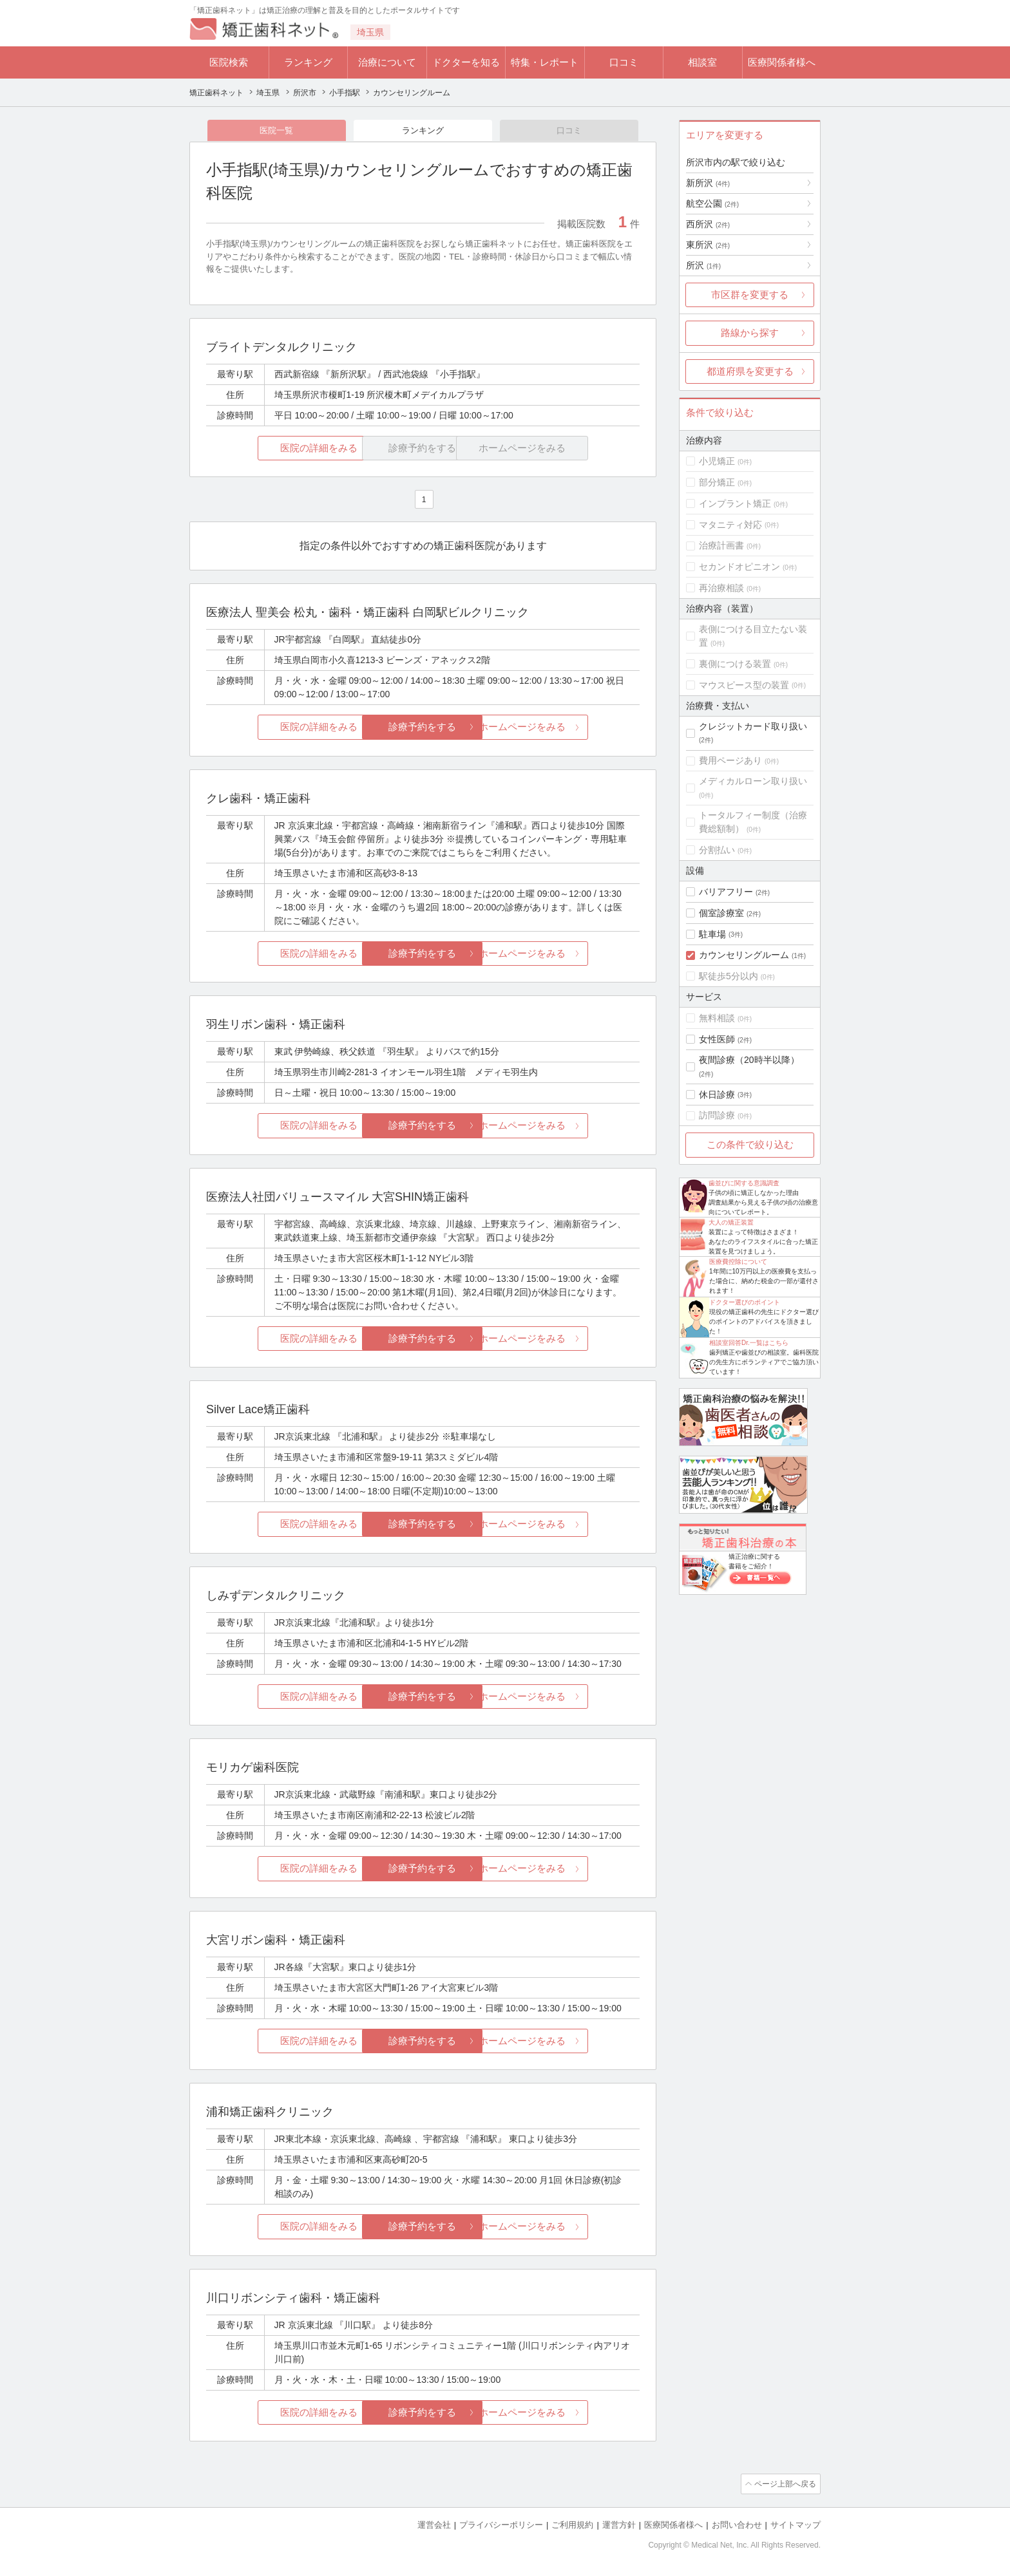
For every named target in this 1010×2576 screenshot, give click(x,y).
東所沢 (708, 245)
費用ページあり (730, 760)
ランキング (308, 62)
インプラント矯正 (735, 503)
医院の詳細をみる (278, 449)
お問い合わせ (737, 2525)
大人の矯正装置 (731, 1222)
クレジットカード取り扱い (753, 726)
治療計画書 (721, 545)
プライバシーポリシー (501, 2525)
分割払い (717, 850)
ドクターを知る (466, 62)
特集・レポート (544, 62)
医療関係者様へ (781, 62)
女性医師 (717, 1039)
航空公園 (712, 203)
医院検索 (228, 62)
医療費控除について (738, 1261)
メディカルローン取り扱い (753, 781)
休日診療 (717, 1094)
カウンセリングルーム (744, 955)
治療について (387, 62)
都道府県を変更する (750, 371)
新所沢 (708, 183)
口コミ (623, 62)
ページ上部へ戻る (784, 2484)
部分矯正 (717, 482)
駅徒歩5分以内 (728, 976)
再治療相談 (721, 588)
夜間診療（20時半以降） (749, 1060)
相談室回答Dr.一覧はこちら (748, 1342)
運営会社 (434, 2525)
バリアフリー (726, 892)
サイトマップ (795, 2525)
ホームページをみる (567, 727)
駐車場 (712, 934)
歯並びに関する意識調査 (744, 1183)
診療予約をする (423, 727)
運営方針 (619, 2525)
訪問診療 (717, 1115)
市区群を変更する (749, 294)
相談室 (702, 62)
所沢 (703, 265)
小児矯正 (717, 461)
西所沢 (708, 224)
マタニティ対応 (730, 525)
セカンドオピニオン (739, 566)
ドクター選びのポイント (744, 1302)
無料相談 (717, 1018)
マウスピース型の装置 (744, 685)
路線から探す (750, 332)
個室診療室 (721, 913)
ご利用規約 (572, 2525)
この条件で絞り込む (750, 1144)
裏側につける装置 (735, 664)
